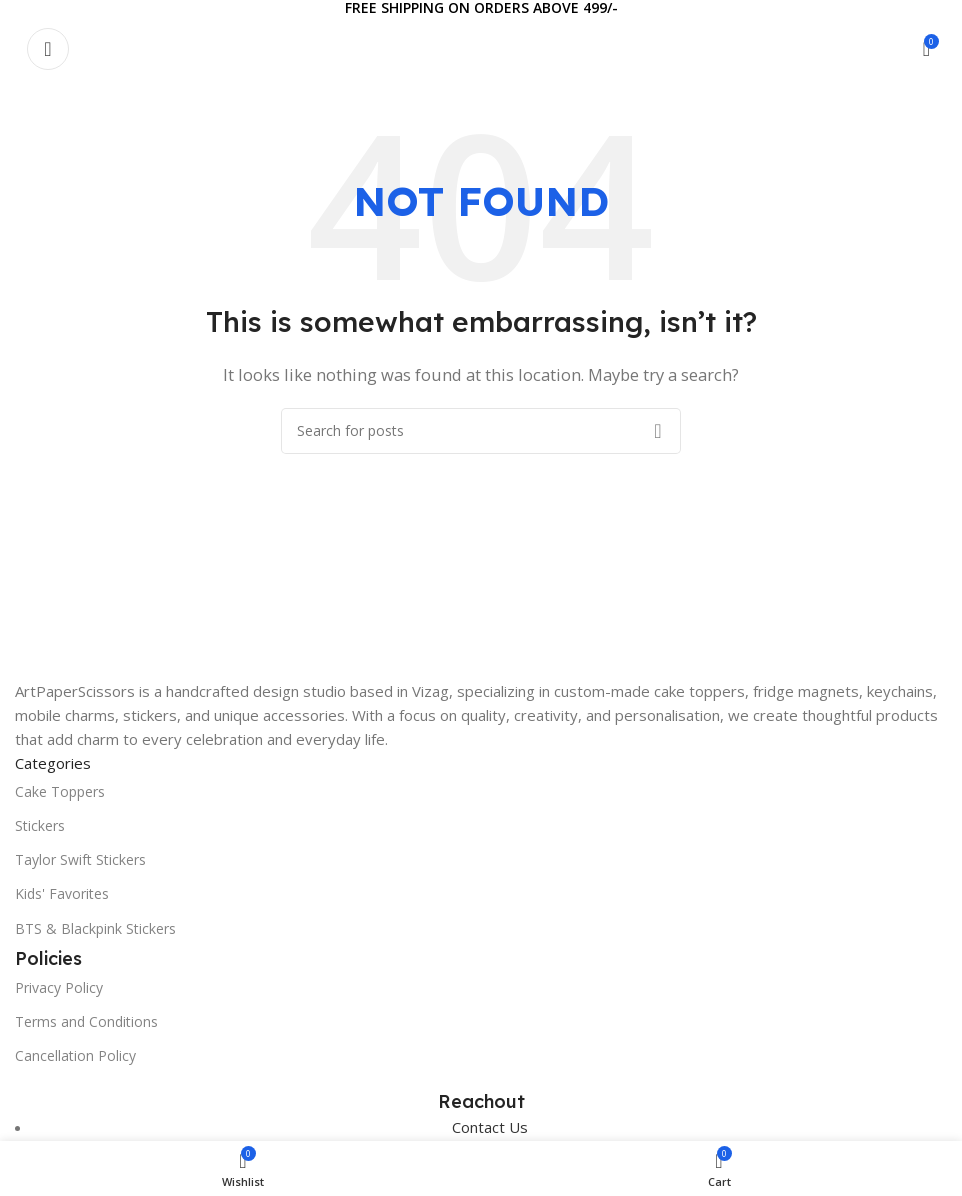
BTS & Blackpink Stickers (95, 928)
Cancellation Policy (75, 1055)
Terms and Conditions (86, 1021)
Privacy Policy (59, 987)
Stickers (40, 825)
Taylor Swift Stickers (80, 859)
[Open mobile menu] (48, 49)
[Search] (481, 431)
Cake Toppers (60, 791)
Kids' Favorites (62, 893)
